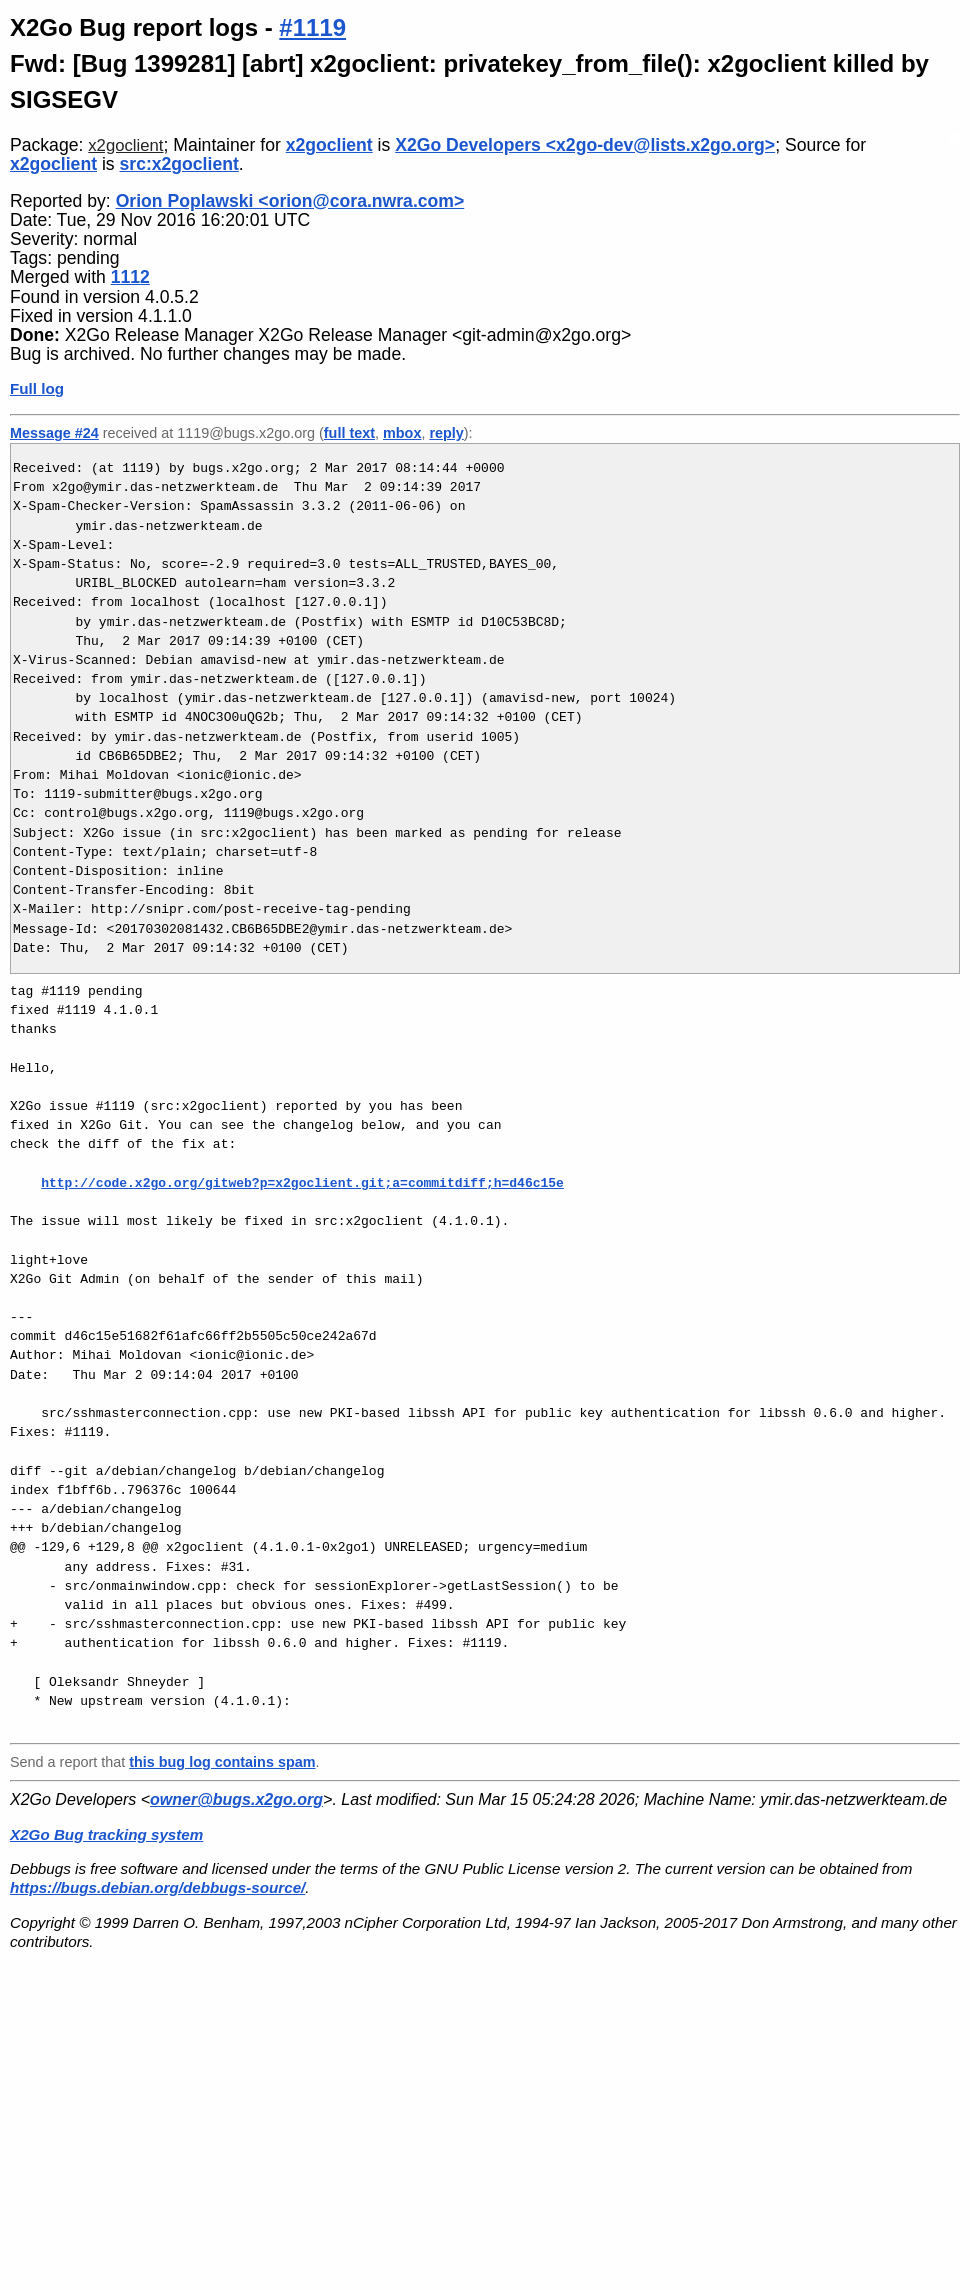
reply (446, 433)
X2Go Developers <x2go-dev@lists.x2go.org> (585, 145)
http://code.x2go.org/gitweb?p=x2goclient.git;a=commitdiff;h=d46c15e (302, 1183)
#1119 (312, 27)
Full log (37, 388)
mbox (402, 433)
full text (349, 433)
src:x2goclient (179, 164)
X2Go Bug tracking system (106, 1834)
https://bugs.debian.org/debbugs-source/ (157, 1887)
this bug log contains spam (222, 1762)
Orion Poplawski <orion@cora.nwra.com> (290, 201)
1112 (130, 277)
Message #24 (54, 433)
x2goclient (125, 145)
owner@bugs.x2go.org (236, 1799)
